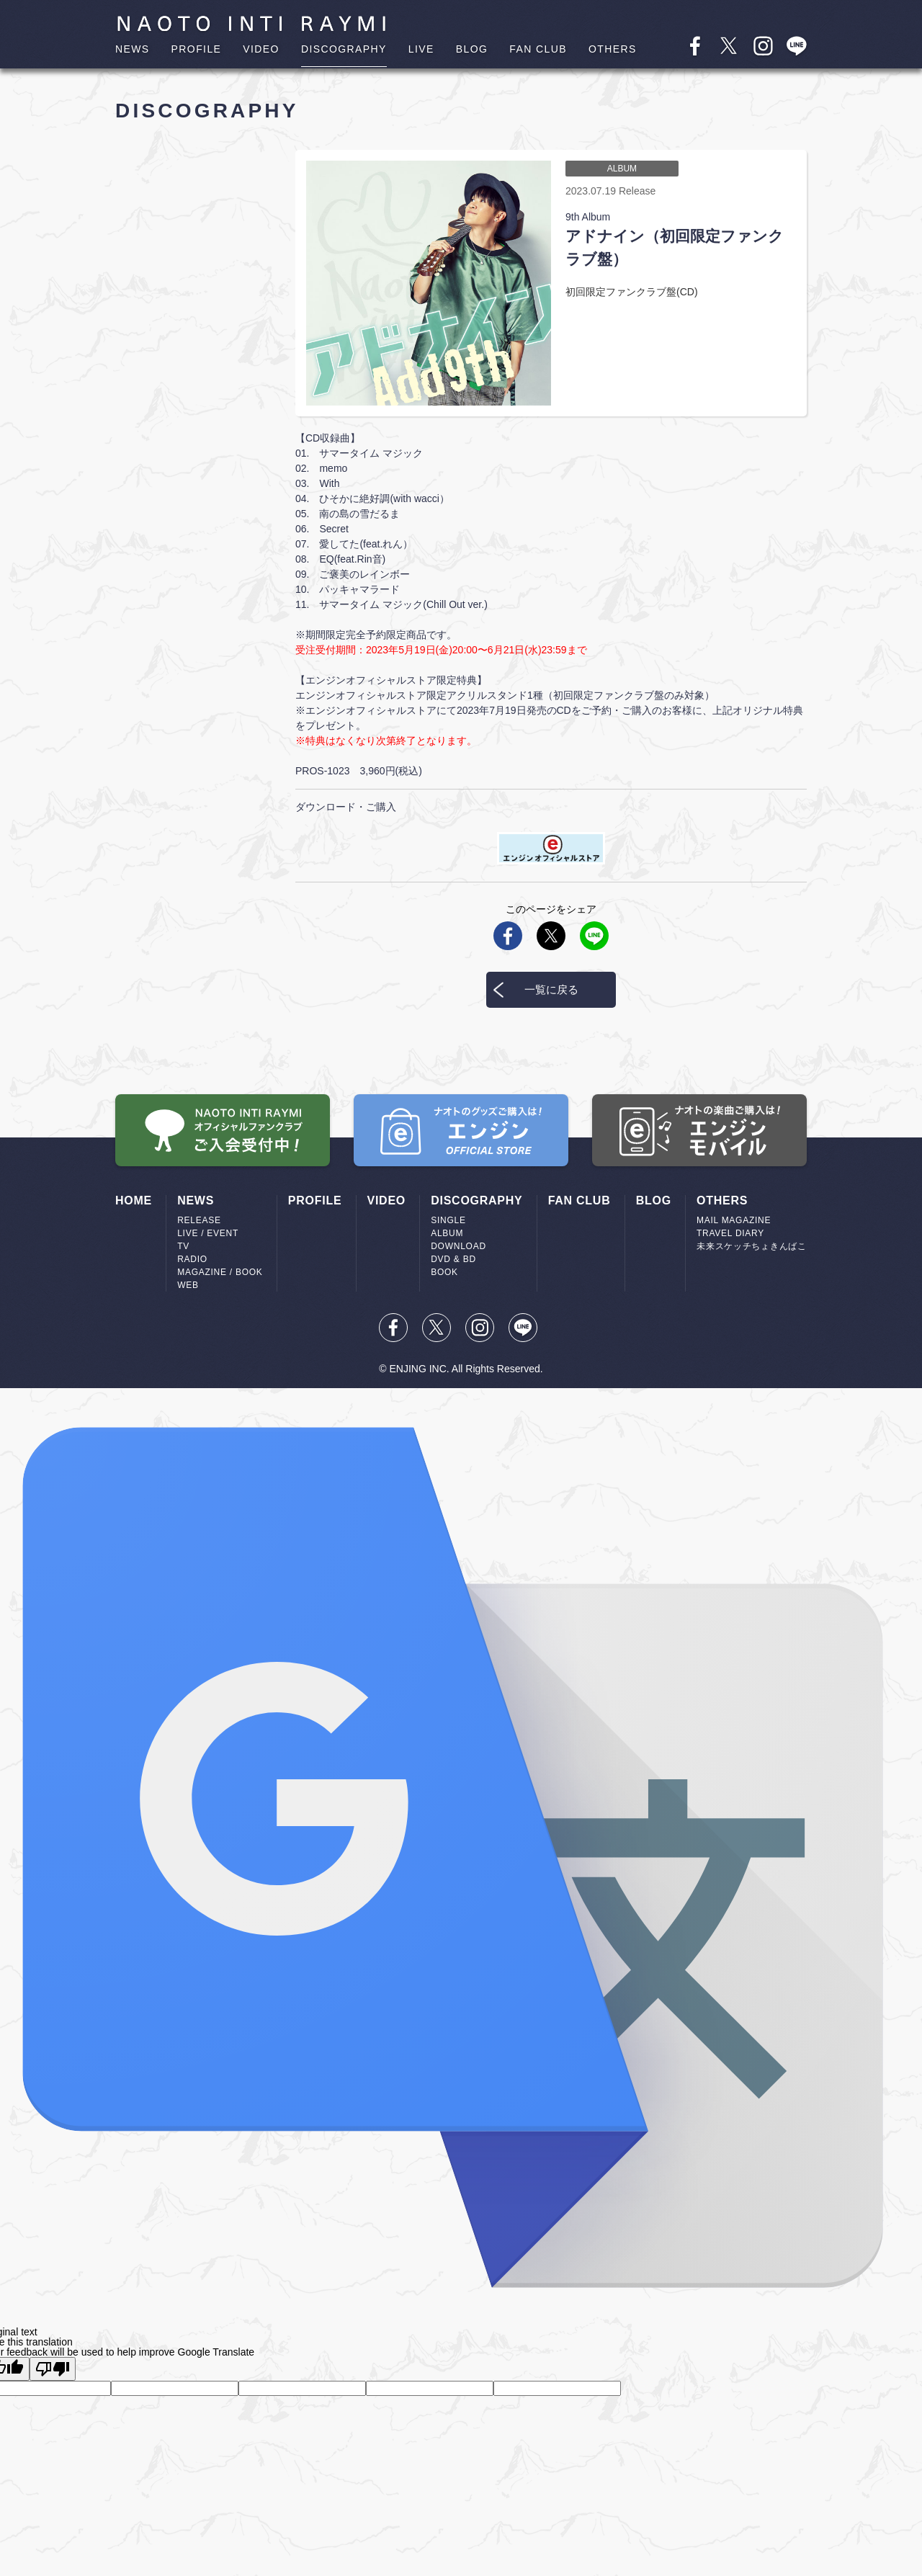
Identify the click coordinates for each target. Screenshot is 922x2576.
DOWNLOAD (458, 1246)
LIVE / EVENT (207, 1233)
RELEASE (199, 1220)
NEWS (132, 49)
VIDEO (261, 49)
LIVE (421, 49)
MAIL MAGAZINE (734, 1220)
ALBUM (447, 1233)
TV (183, 1246)
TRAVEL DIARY (730, 1233)
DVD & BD (453, 1259)
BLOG (472, 49)
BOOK (444, 1272)
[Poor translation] (53, 2369)
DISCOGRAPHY (344, 49)
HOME (133, 1200)
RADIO (192, 1259)
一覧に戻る (551, 989)
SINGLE (448, 1220)
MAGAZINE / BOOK (219, 1272)
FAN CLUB (538, 49)
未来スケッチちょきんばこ (752, 1246)
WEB (188, 1285)
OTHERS (612, 49)
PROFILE (196, 49)
